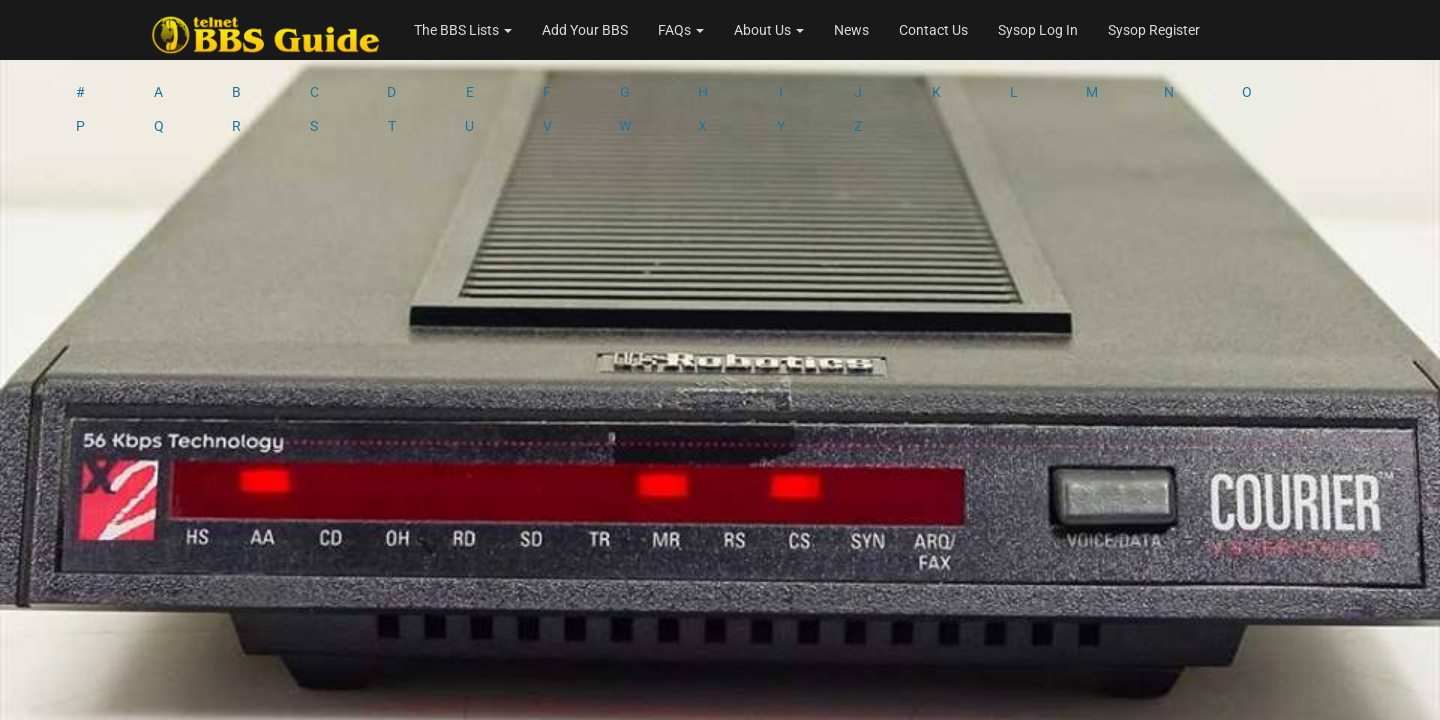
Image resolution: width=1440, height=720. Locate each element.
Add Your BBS (585, 30)
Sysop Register (1154, 30)
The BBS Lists (463, 30)
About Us (769, 30)
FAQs (681, 30)
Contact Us (933, 30)
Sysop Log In (1038, 30)
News (851, 30)
